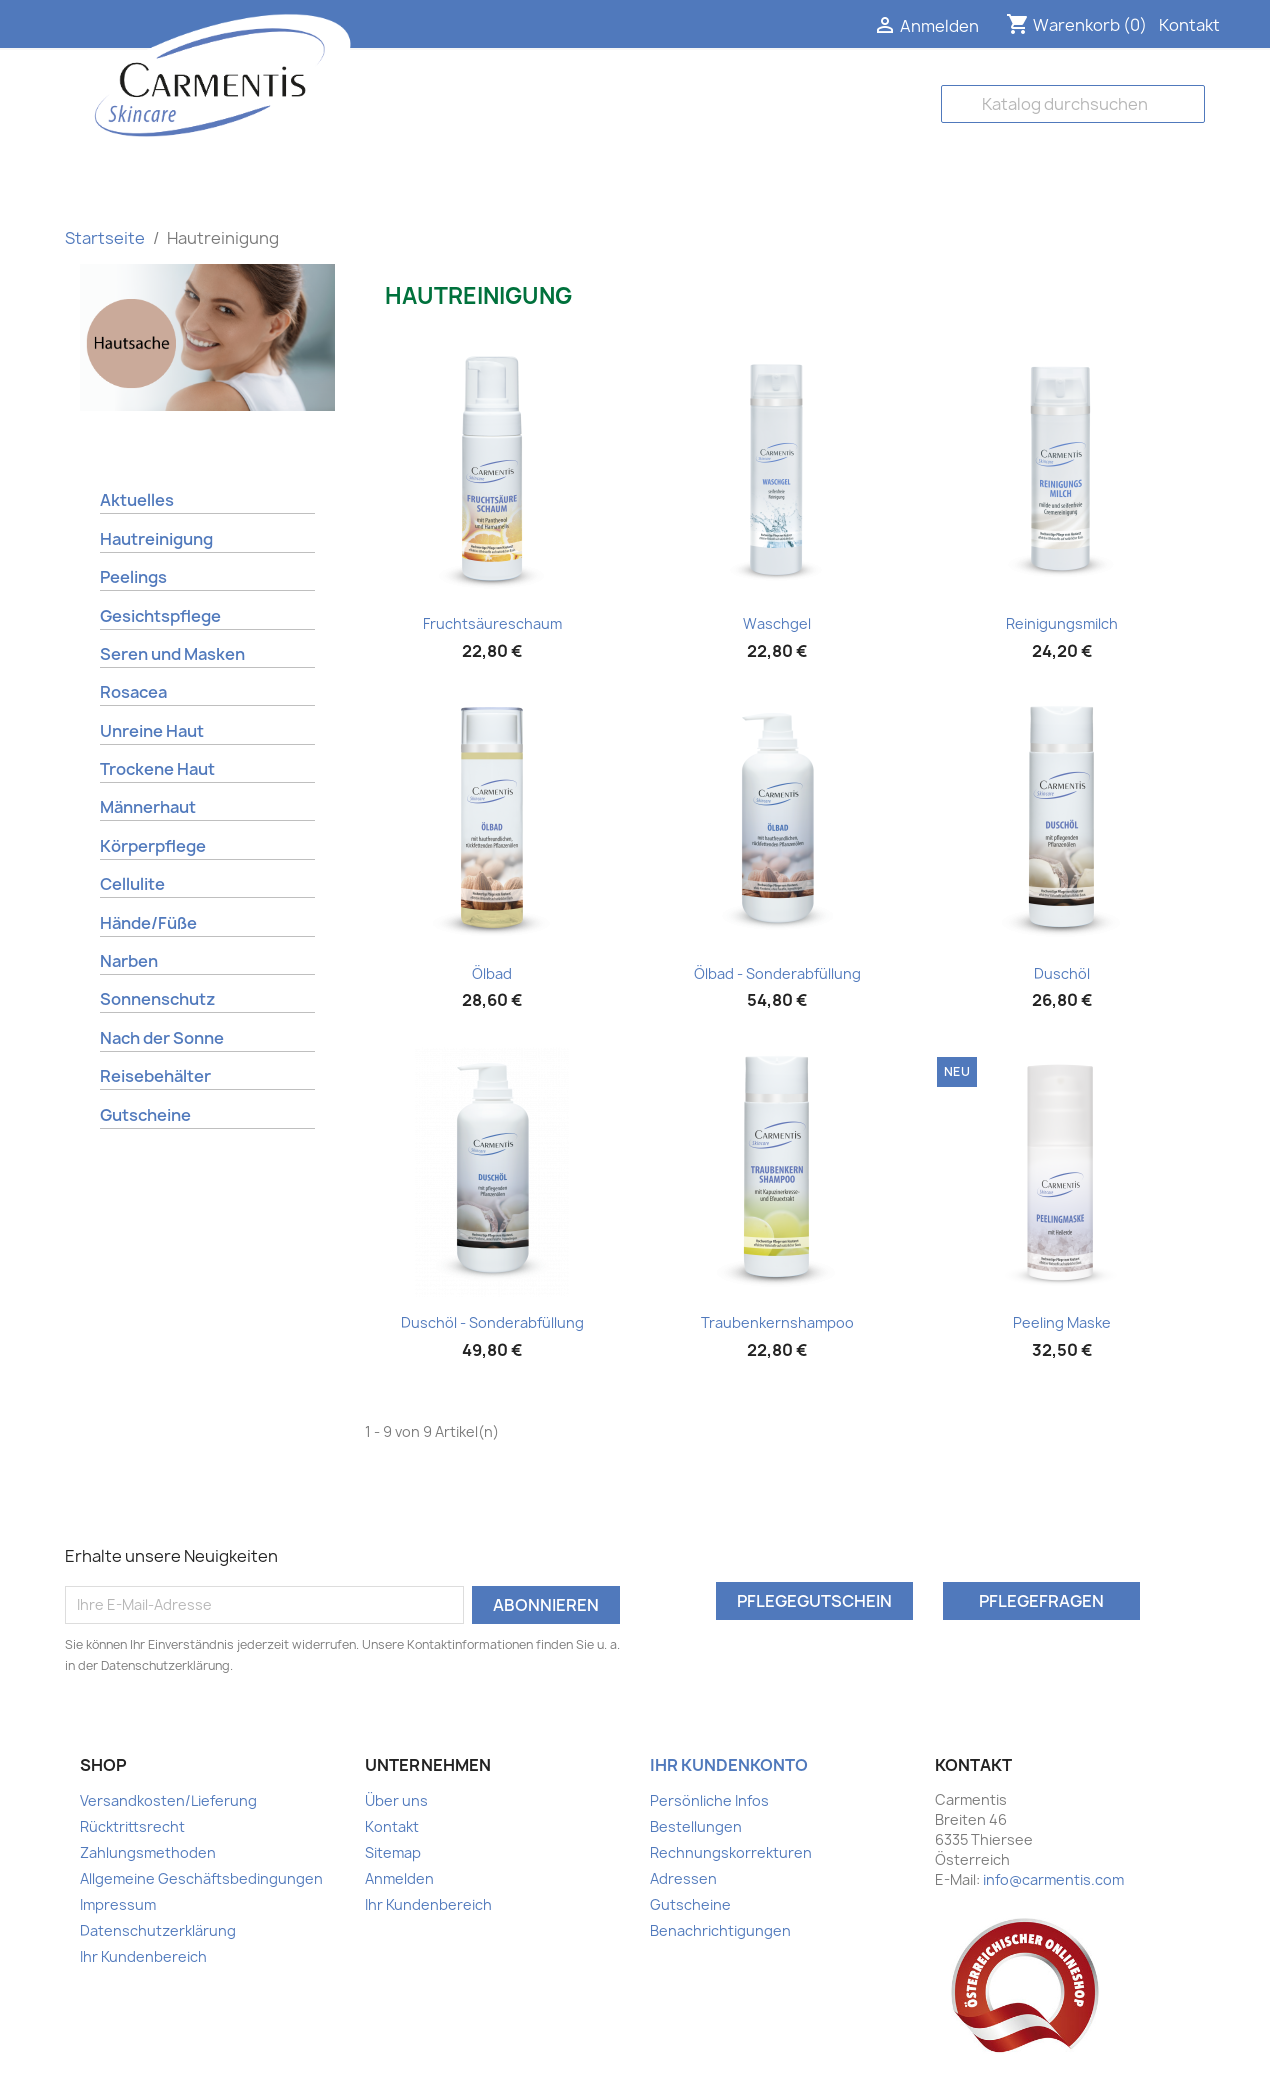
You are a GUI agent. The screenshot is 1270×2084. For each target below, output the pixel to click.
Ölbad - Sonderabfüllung (777, 973)
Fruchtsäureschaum (492, 623)
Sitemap (393, 1852)
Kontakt (1189, 25)
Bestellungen (696, 1826)
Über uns (396, 1800)
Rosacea (133, 692)
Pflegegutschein (814, 1601)
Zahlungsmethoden (148, 1852)
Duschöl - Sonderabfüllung (492, 1322)
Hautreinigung (156, 539)
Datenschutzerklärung (158, 1930)
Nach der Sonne (162, 1038)
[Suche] (1073, 104)
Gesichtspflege (160, 616)
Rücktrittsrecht (132, 1826)
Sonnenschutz (158, 999)
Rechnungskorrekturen (731, 1852)
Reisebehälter (155, 1076)
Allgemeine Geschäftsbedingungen (201, 1878)
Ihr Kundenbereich (143, 1956)
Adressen (683, 1878)
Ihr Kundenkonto (729, 1765)
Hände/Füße (148, 923)
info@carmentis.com (1053, 1879)
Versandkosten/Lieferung (168, 1800)
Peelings (133, 577)
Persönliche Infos (709, 1800)
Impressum (118, 1904)
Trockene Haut (157, 769)
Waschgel (777, 623)
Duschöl (1062, 973)
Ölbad (492, 973)
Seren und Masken (172, 654)
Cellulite (132, 884)
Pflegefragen (1041, 1601)
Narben (129, 961)
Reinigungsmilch (1062, 623)
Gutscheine (145, 1115)
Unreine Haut (152, 731)
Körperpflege (153, 846)
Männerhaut (148, 807)
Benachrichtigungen (720, 1930)
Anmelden (399, 1878)
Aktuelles (137, 500)
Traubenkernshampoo (777, 1322)
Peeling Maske (1062, 1322)
